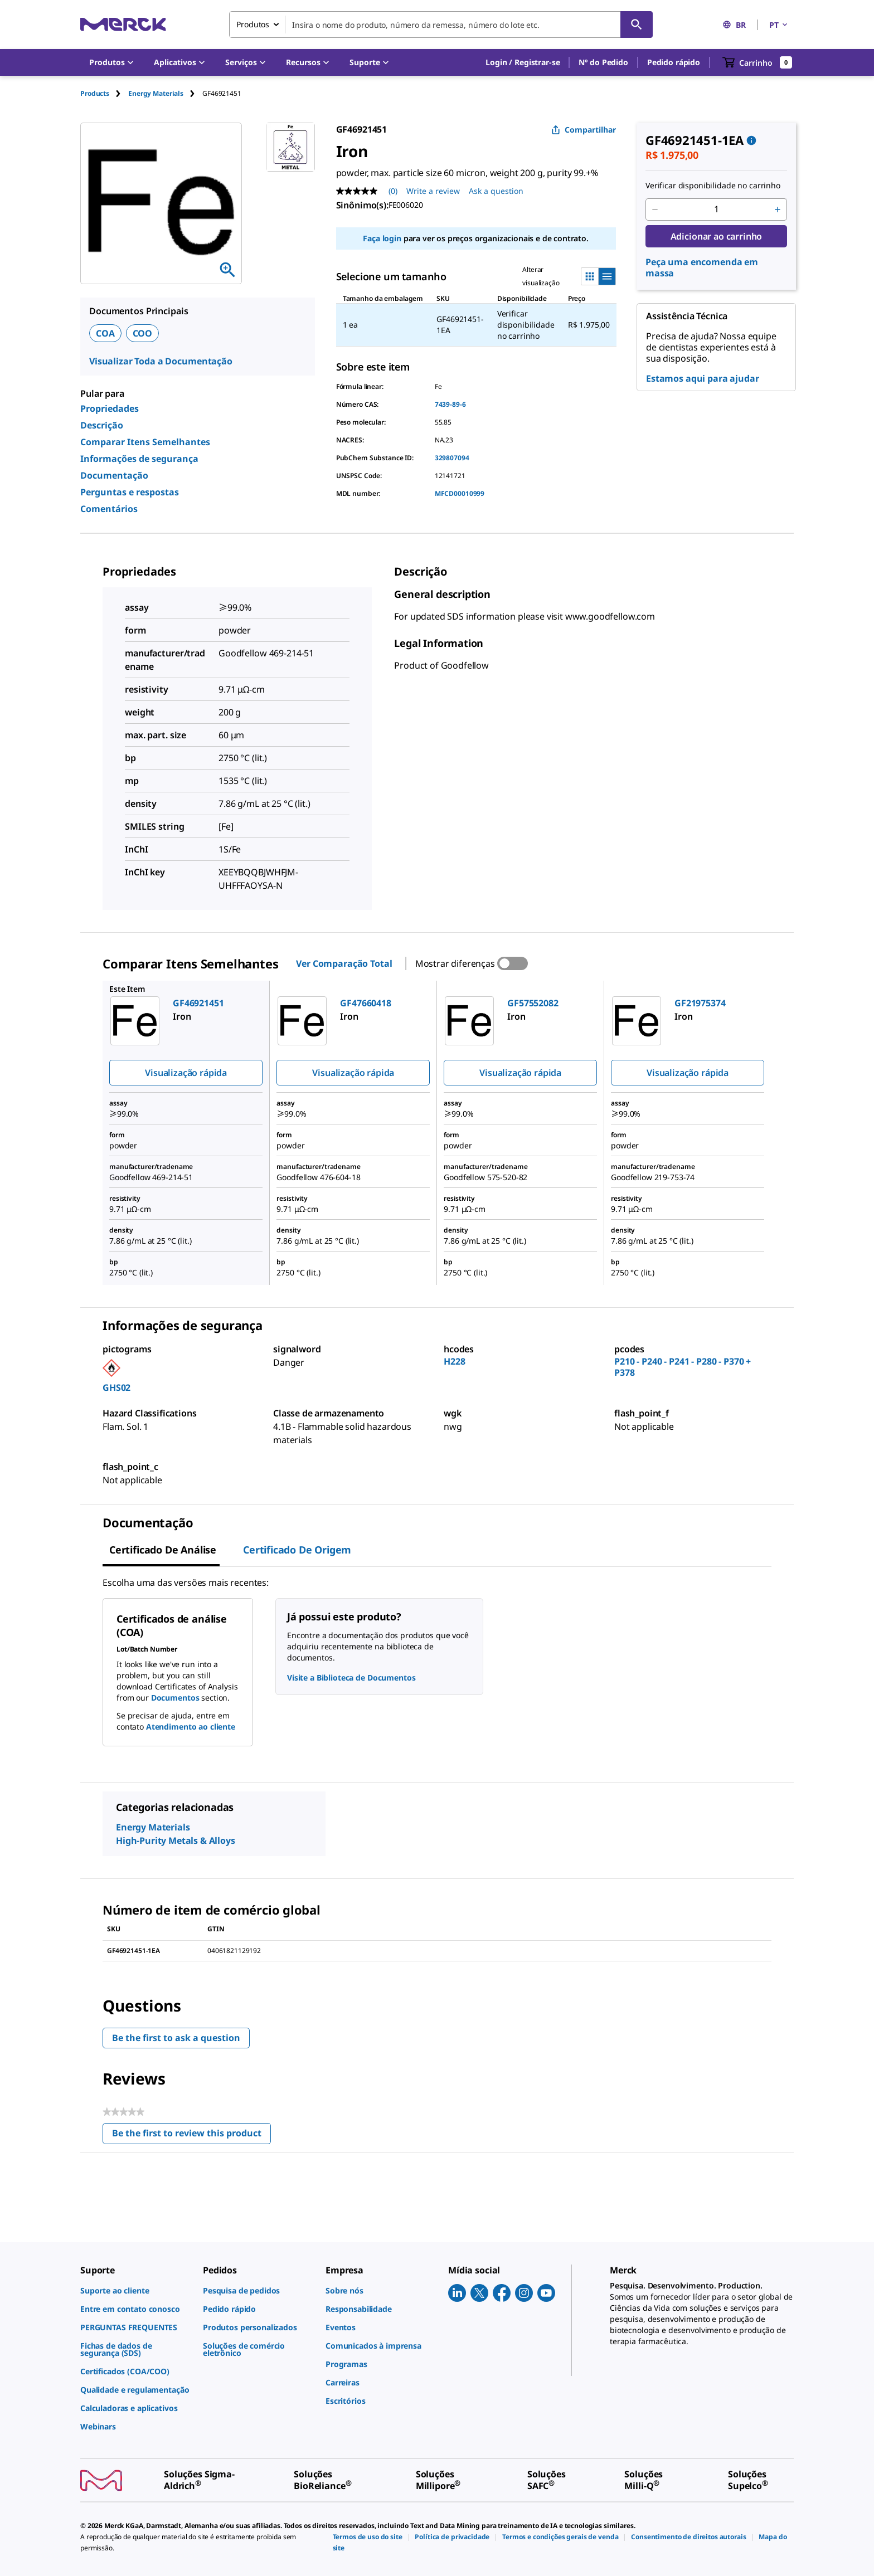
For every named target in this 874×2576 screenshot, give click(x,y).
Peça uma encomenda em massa (701, 267)
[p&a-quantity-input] (716, 209)
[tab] (104, 93)
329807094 (452, 457)
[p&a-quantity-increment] (777, 209)
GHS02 (116, 1387)
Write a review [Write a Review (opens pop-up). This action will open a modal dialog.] (433, 191)
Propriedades (109, 408)
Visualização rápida (186, 1073)
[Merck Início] (123, 24)
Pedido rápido (673, 62)
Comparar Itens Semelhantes (145, 442)
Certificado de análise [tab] (162, 1549)
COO (143, 333)
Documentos (175, 1697)
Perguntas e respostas (129, 492)
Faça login (382, 238)
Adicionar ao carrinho (717, 236)
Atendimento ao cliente (190, 1726)
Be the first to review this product (191, 2135)
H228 (454, 1361)
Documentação (114, 475)
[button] (522, 62)
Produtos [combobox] (252, 24)
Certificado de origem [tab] (297, 1549)
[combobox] (441, 24)
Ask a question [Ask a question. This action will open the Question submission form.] (496, 191)
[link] (136, 2290)
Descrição (101, 425)
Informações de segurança (139, 458)
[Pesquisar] (636, 24)
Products (94, 93)
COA (105, 333)
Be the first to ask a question (176, 2038)
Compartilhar (583, 129)
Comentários (109, 509)
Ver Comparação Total (344, 963)
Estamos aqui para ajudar (702, 378)
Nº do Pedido (603, 62)
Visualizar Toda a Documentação (160, 361)
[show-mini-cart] (757, 62)
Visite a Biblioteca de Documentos (351, 1677)
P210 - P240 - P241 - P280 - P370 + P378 (682, 1367)
